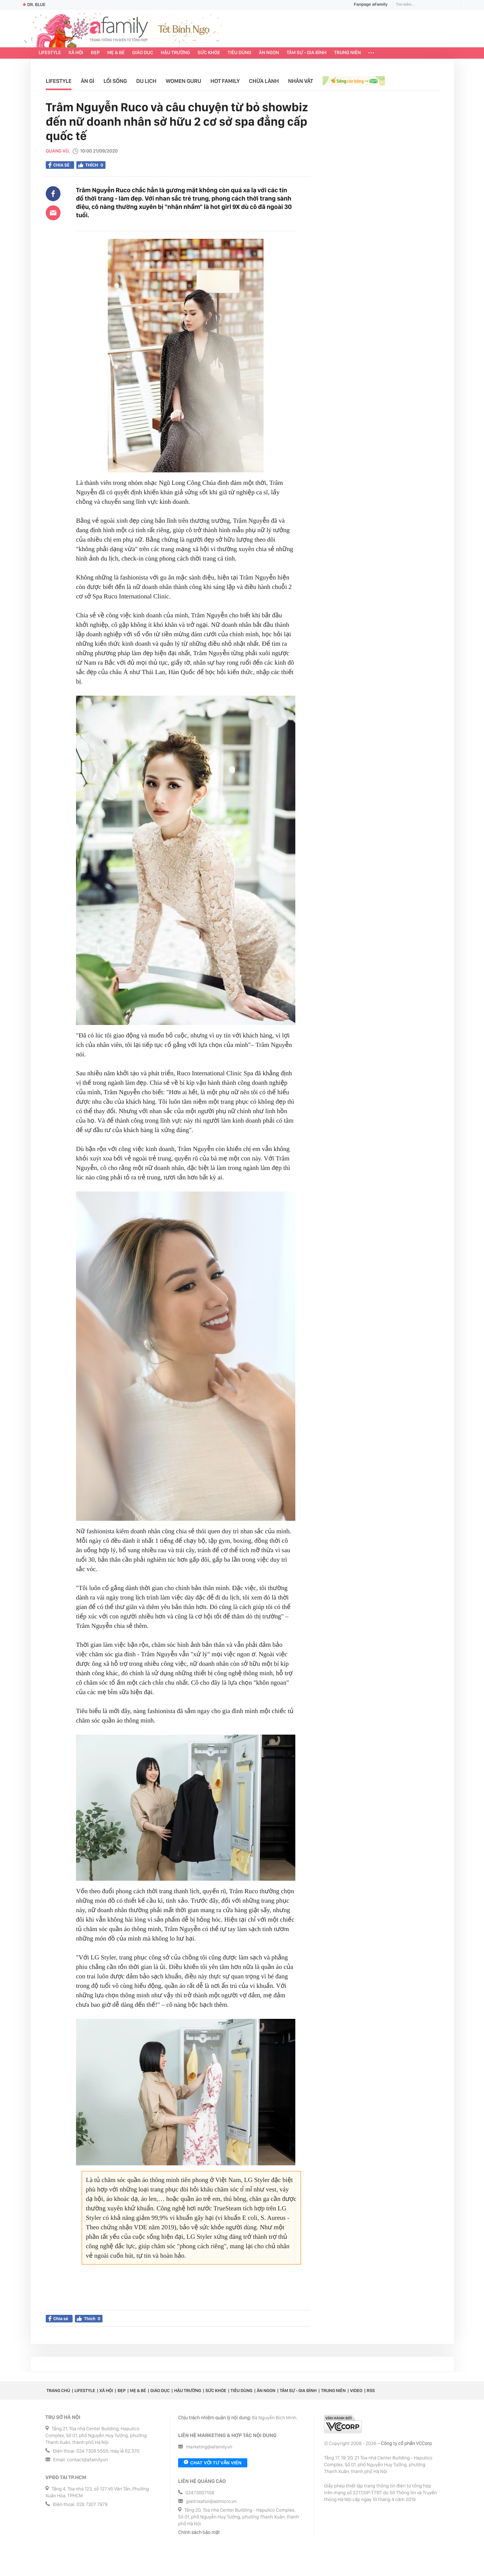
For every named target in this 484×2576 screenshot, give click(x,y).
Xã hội (75, 53)
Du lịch (146, 81)
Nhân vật (300, 81)
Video (356, 2390)
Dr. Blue (34, 4)
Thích (90, 165)
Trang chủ (58, 2390)
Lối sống (115, 81)
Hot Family (225, 81)
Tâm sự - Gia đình (307, 53)
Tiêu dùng (239, 53)
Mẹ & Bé (116, 53)
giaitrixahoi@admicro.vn (211, 2501)
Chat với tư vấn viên (213, 2462)
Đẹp (95, 53)
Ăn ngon (269, 53)
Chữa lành (264, 81)
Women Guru (183, 81)
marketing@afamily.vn (209, 2447)
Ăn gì (88, 81)
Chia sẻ (59, 165)
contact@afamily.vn (87, 2460)
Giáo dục (143, 53)
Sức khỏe (208, 53)
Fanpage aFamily (368, 4)
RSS (371, 2390)
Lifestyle (50, 53)
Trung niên (347, 53)
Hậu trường (175, 53)
